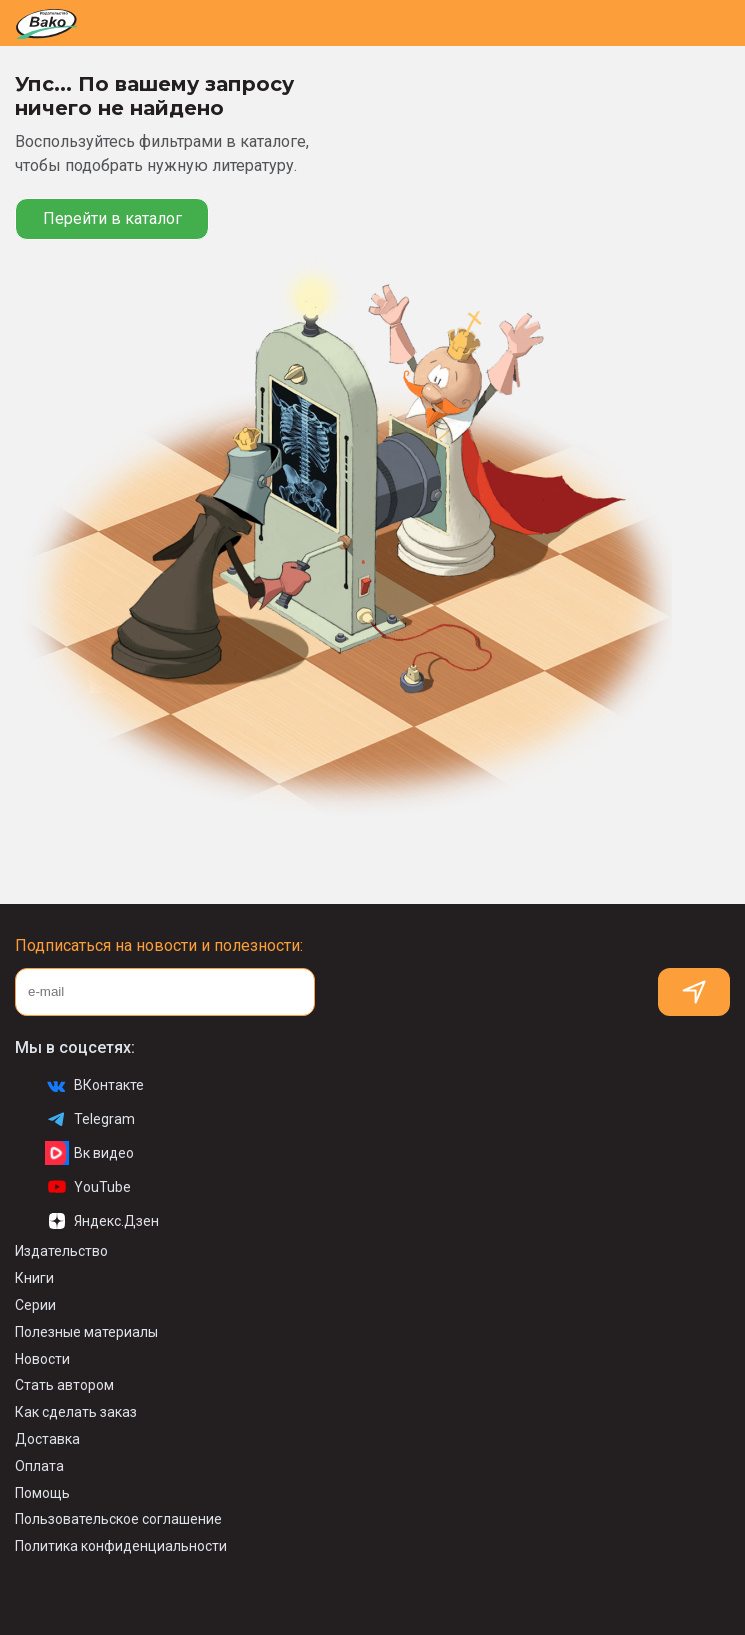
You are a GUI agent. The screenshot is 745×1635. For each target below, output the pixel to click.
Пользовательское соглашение (118, 1519)
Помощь (42, 1493)
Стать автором (64, 1385)
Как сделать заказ (76, 1412)
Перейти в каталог (112, 218)
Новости (42, 1359)
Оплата (39, 1466)
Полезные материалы (86, 1332)
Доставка (47, 1439)
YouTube (88, 1187)
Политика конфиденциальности (121, 1546)
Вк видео (89, 1153)
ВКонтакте (94, 1085)
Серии (35, 1305)
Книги (34, 1278)
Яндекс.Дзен (102, 1221)
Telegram (90, 1119)
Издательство (61, 1251)
